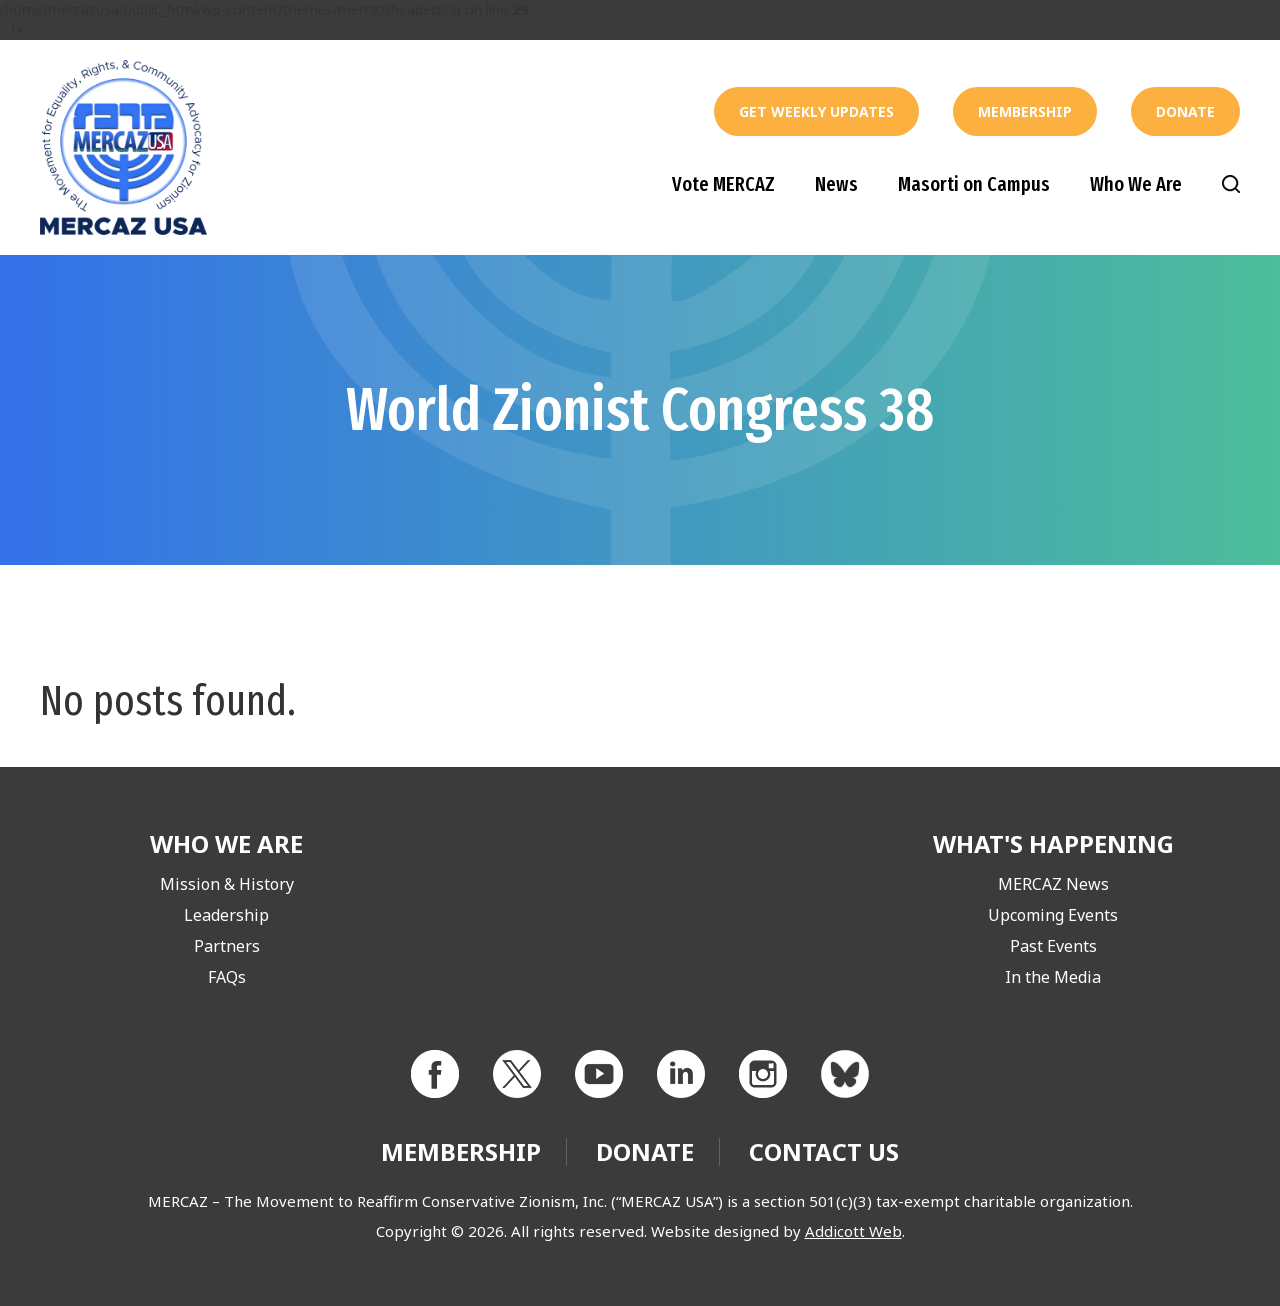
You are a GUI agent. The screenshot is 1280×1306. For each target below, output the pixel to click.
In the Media (1053, 977)
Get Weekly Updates (816, 111)
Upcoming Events (1053, 915)
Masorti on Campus (974, 184)
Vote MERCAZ (723, 184)
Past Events (1053, 946)
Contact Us (824, 1151)
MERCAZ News (1053, 884)
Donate (1185, 111)
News (836, 184)
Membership (1025, 111)
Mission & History (227, 884)
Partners (227, 946)
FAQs (227, 977)
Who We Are (1136, 184)
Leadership (226, 915)
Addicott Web (853, 1231)
